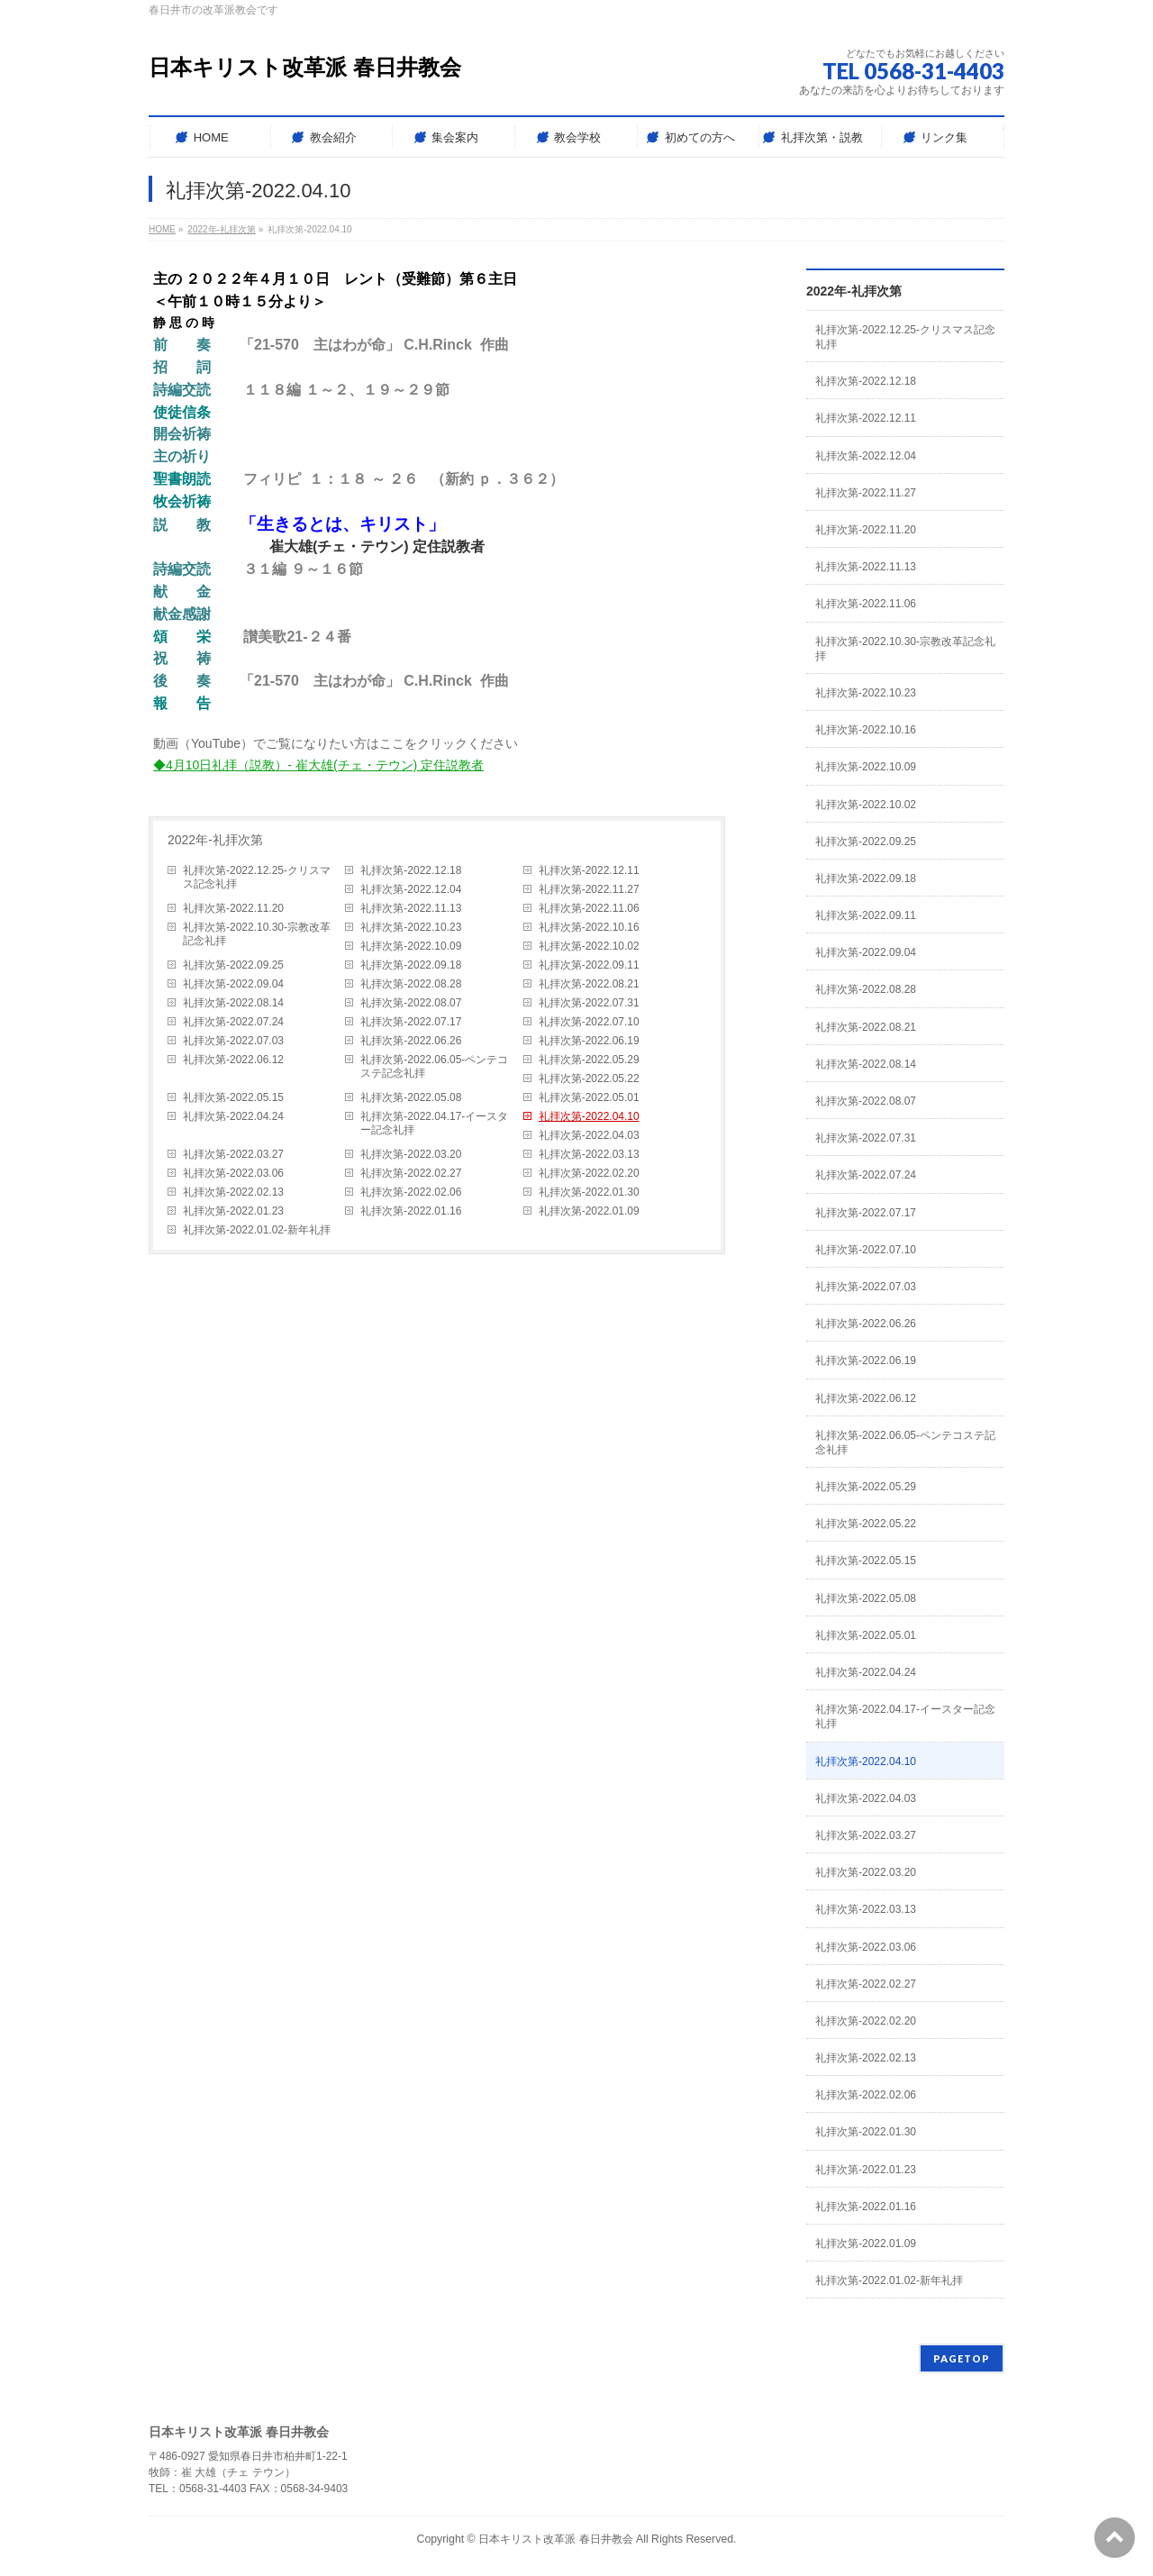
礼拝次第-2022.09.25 (233, 965)
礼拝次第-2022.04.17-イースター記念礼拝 (434, 1123)
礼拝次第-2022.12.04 (410, 889)
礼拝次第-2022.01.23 (233, 1211)
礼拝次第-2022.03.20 (410, 1154)
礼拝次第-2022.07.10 (589, 1021)
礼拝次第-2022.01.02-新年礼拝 (257, 1230)
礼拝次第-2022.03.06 (233, 1173)
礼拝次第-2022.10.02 (589, 946)
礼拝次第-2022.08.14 (233, 1003)
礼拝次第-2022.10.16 (589, 927)
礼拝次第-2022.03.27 (233, 1154)
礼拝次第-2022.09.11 (589, 965)
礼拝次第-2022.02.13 (233, 1192)
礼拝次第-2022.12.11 (589, 870)
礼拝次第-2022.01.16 (410, 1211)
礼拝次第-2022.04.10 (589, 1116)
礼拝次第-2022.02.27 (410, 1173)
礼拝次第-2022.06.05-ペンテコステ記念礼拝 (434, 1066)
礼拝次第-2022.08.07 (410, 1003)
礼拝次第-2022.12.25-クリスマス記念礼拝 (257, 877)
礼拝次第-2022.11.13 (410, 908)
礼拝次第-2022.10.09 (410, 946)
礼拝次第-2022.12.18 (410, 870)
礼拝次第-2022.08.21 (589, 984)
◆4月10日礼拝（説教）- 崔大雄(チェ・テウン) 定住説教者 (318, 765)
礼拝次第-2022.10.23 (410, 927)
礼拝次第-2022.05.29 (589, 1059)
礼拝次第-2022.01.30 (589, 1192)
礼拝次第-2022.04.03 (589, 1135)
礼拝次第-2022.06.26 (410, 1040)
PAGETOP (961, 2358)
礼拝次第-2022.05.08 (410, 1097)
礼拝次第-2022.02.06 (410, 1192)
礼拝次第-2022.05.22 (589, 1078)
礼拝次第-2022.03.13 (589, 1154)
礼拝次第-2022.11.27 (589, 889)
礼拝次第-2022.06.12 (233, 1059)
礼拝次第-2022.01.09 (589, 1211)
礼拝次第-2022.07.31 (589, 1003)
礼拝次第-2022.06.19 (589, 1040)
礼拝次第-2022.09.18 (410, 965)
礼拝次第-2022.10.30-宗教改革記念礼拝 (257, 934)
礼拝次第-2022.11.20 (233, 908)
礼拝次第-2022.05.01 (589, 1097)
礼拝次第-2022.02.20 (589, 1173)
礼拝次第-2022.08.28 (410, 984)
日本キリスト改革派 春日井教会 (305, 67)
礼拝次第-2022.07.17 (410, 1021)
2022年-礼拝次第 (215, 840)
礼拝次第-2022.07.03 (233, 1040)
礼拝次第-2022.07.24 (233, 1021)
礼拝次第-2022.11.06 (589, 908)
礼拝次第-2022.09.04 (233, 984)
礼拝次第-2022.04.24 (233, 1116)
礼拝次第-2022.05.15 (233, 1097)
